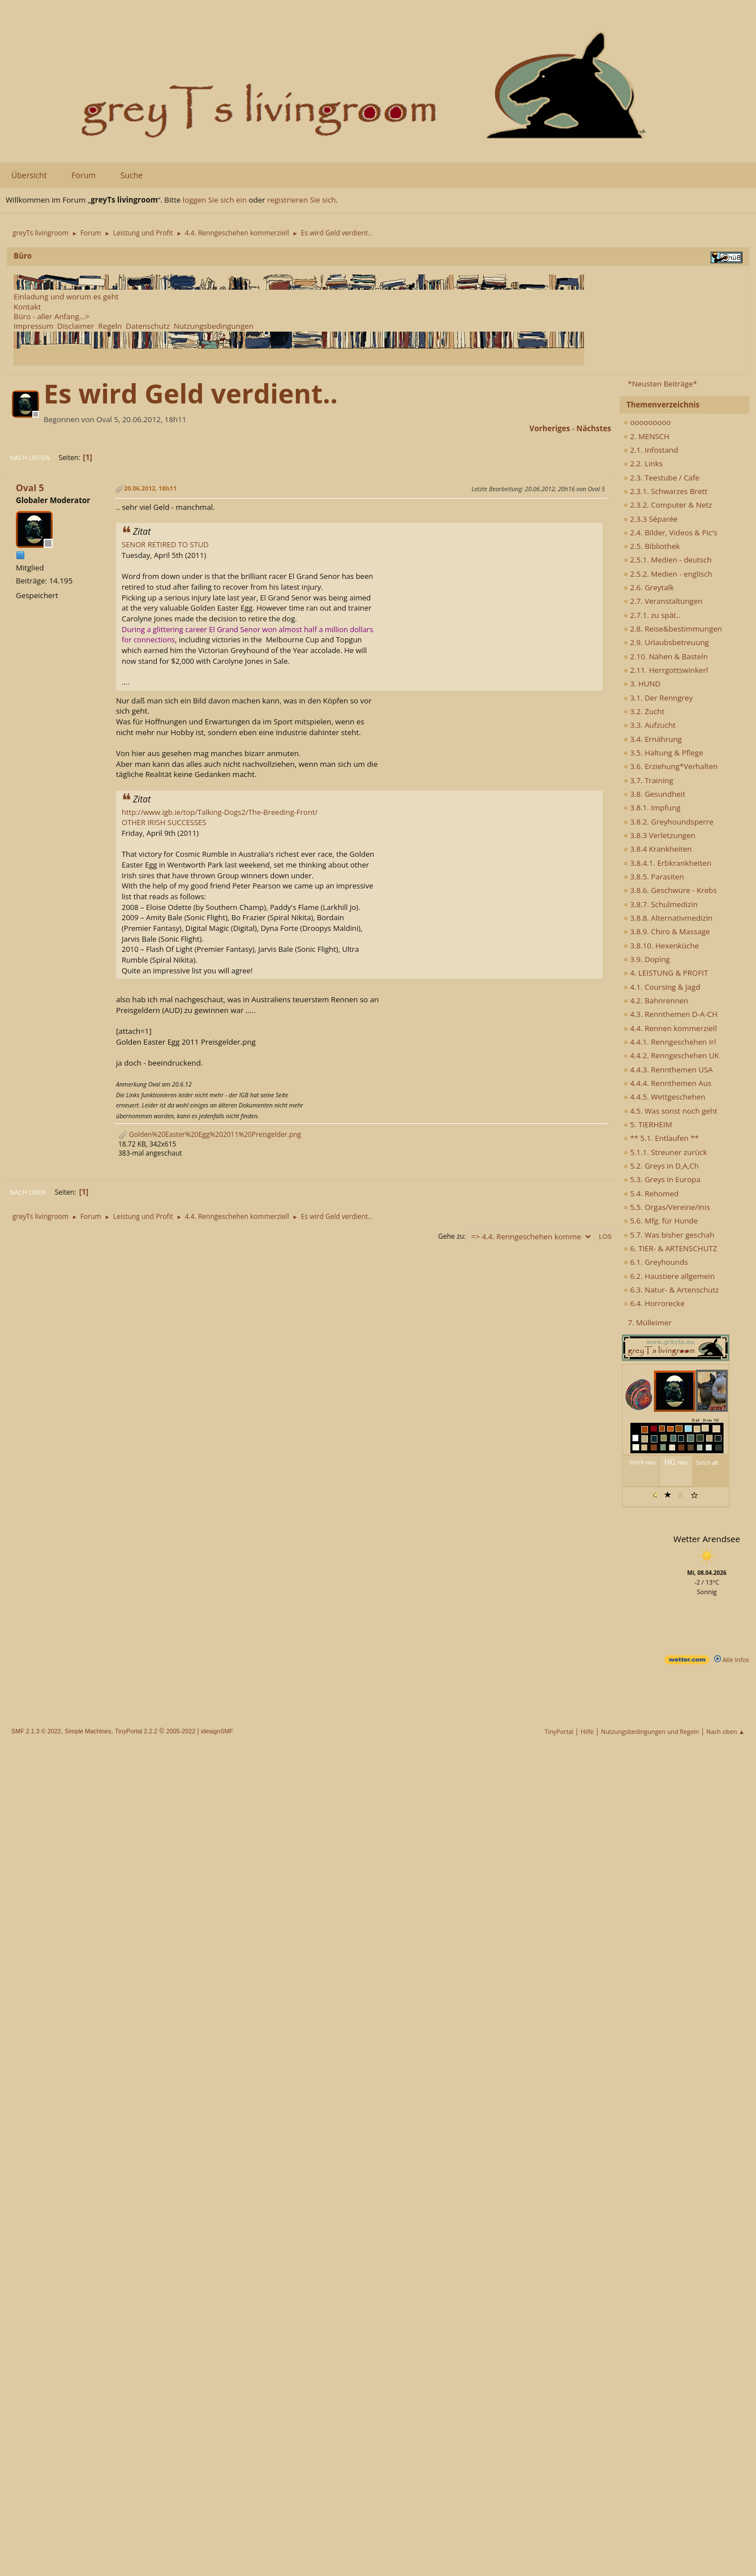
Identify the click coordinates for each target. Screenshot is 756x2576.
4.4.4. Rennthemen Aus (667, 1083)
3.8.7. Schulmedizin (661, 904)
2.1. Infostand (651, 450)
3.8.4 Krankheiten (657, 849)
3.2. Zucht (644, 711)
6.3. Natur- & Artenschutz (671, 1290)
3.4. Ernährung (653, 739)
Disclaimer (75, 326)
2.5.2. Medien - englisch (668, 574)
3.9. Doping (647, 959)
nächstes (594, 428)
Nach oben (28, 1192)
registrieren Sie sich (301, 200)
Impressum (33, 326)
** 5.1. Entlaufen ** (661, 1138)
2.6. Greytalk (649, 587)
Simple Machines (88, 1731)
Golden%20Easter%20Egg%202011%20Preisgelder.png (209, 1134)
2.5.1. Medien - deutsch (668, 560)
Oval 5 (30, 488)
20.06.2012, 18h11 (150, 488)
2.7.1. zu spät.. (652, 615)
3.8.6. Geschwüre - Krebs (670, 890)
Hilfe (587, 1731)
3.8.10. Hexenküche (661, 946)
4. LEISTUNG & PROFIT (666, 973)
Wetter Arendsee (706, 1538)
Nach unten (30, 457)
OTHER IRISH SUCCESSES (164, 822)
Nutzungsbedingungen (214, 326)
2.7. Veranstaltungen (663, 601)
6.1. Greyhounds (656, 1262)
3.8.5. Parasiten (654, 876)
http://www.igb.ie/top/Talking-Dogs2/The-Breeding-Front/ (219, 812)
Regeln (110, 326)
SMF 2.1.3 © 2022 (36, 1731)
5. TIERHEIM (648, 1124)
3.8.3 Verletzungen (659, 835)
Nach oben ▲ (725, 1731)
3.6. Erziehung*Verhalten (671, 766)
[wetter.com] (687, 1662)
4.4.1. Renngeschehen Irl (670, 1042)
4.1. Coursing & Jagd (662, 987)
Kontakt (27, 307)
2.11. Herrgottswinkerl (666, 670)
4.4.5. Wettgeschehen (665, 1097)
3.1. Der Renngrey (658, 698)
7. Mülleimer (650, 1322)
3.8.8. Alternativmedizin (668, 918)
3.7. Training (648, 780)
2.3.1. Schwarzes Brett (665, 491)
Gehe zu (451, 1236)
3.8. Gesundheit (654, 794)
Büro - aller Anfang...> (51, 316)
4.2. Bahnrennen (656, 1000)
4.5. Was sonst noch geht (671, 1111)
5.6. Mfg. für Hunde (661, 1221)
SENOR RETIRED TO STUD (165, 544)
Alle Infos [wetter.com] (731, 1659)
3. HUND (642, 684)
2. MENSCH (646, 436)
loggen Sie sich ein (215, 200)
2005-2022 (181, 1731)
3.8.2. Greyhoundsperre (669, 822)
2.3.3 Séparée (651, 519)
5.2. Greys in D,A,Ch (661, 1166)
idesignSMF (217, 1731)
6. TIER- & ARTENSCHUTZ (670, 1248)
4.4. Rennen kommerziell (670, 1028)
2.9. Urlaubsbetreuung (666, 642)
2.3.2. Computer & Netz (668, 505)
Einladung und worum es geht (66, 296)
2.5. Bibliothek (652, 546)
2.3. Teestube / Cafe (661, 478)
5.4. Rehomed (651, 1193)
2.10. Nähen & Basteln (666, 656)
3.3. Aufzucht (650, 725)
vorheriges (550, 428)
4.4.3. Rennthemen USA (668, 1069)
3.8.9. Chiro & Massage (667, 931)
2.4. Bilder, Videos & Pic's (671, 532)
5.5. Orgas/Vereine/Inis (667, 1207)
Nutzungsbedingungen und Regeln (650, 1731)
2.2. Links (643, 463)
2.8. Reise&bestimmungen (673, 629)
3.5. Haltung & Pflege (663, 753)
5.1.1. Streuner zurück (665, 1152)
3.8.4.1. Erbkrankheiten (667, 863)
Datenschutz (148, 326)
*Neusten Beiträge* (662, 384)
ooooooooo (647, 422)
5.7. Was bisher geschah (669, 1235)
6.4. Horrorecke (654, 1303)
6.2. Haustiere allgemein (669, 1276)
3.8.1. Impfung (652, 807)
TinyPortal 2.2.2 (136, 1731)
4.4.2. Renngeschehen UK (671, 1055)
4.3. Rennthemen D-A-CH (671, 1014)
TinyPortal (559, 1731)
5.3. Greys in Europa (662, 1179)
